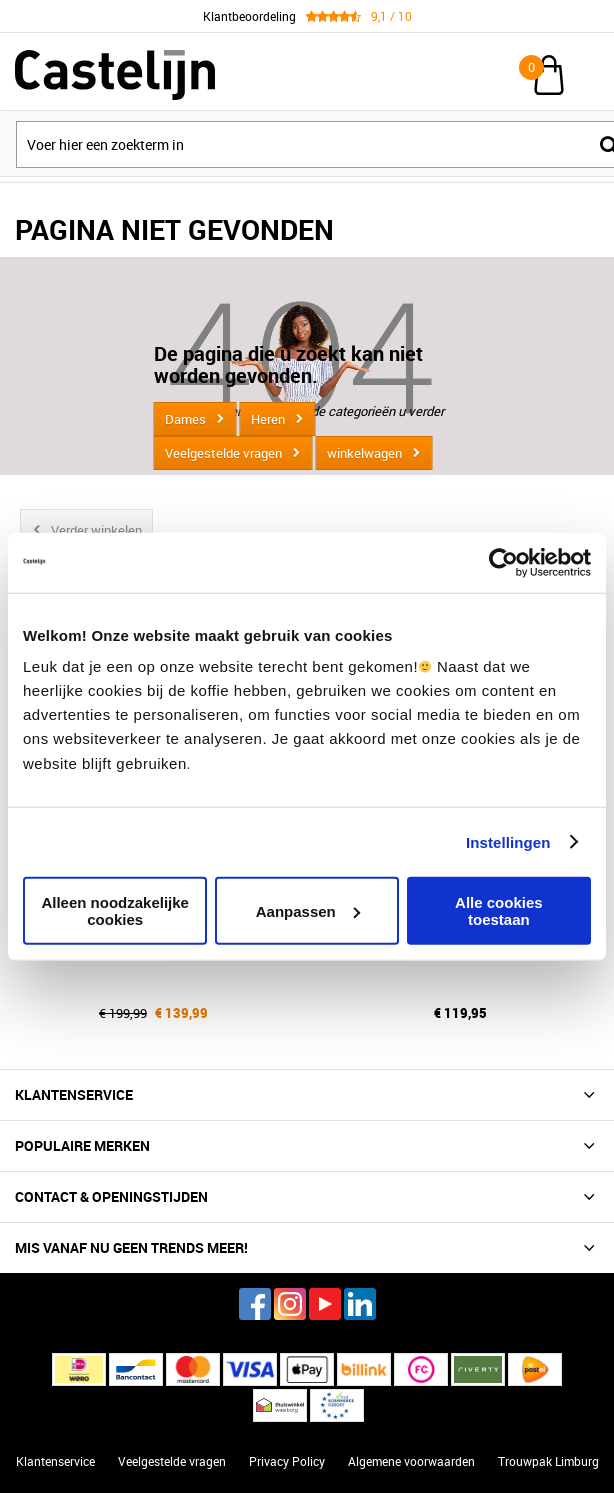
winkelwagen (364, 453)
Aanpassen (308, 910)
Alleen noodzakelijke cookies (115, 911)
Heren (268, 419)
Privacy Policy (287, 1461)
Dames (185, 419)
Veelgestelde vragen (223, 453)
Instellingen (508, 841)
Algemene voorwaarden (411, 1461)
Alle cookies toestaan (499, 911)
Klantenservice (55, 1461)
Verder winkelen (96, 530)
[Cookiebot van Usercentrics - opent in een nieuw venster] (503, 562)
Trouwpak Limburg (548, 1461)
